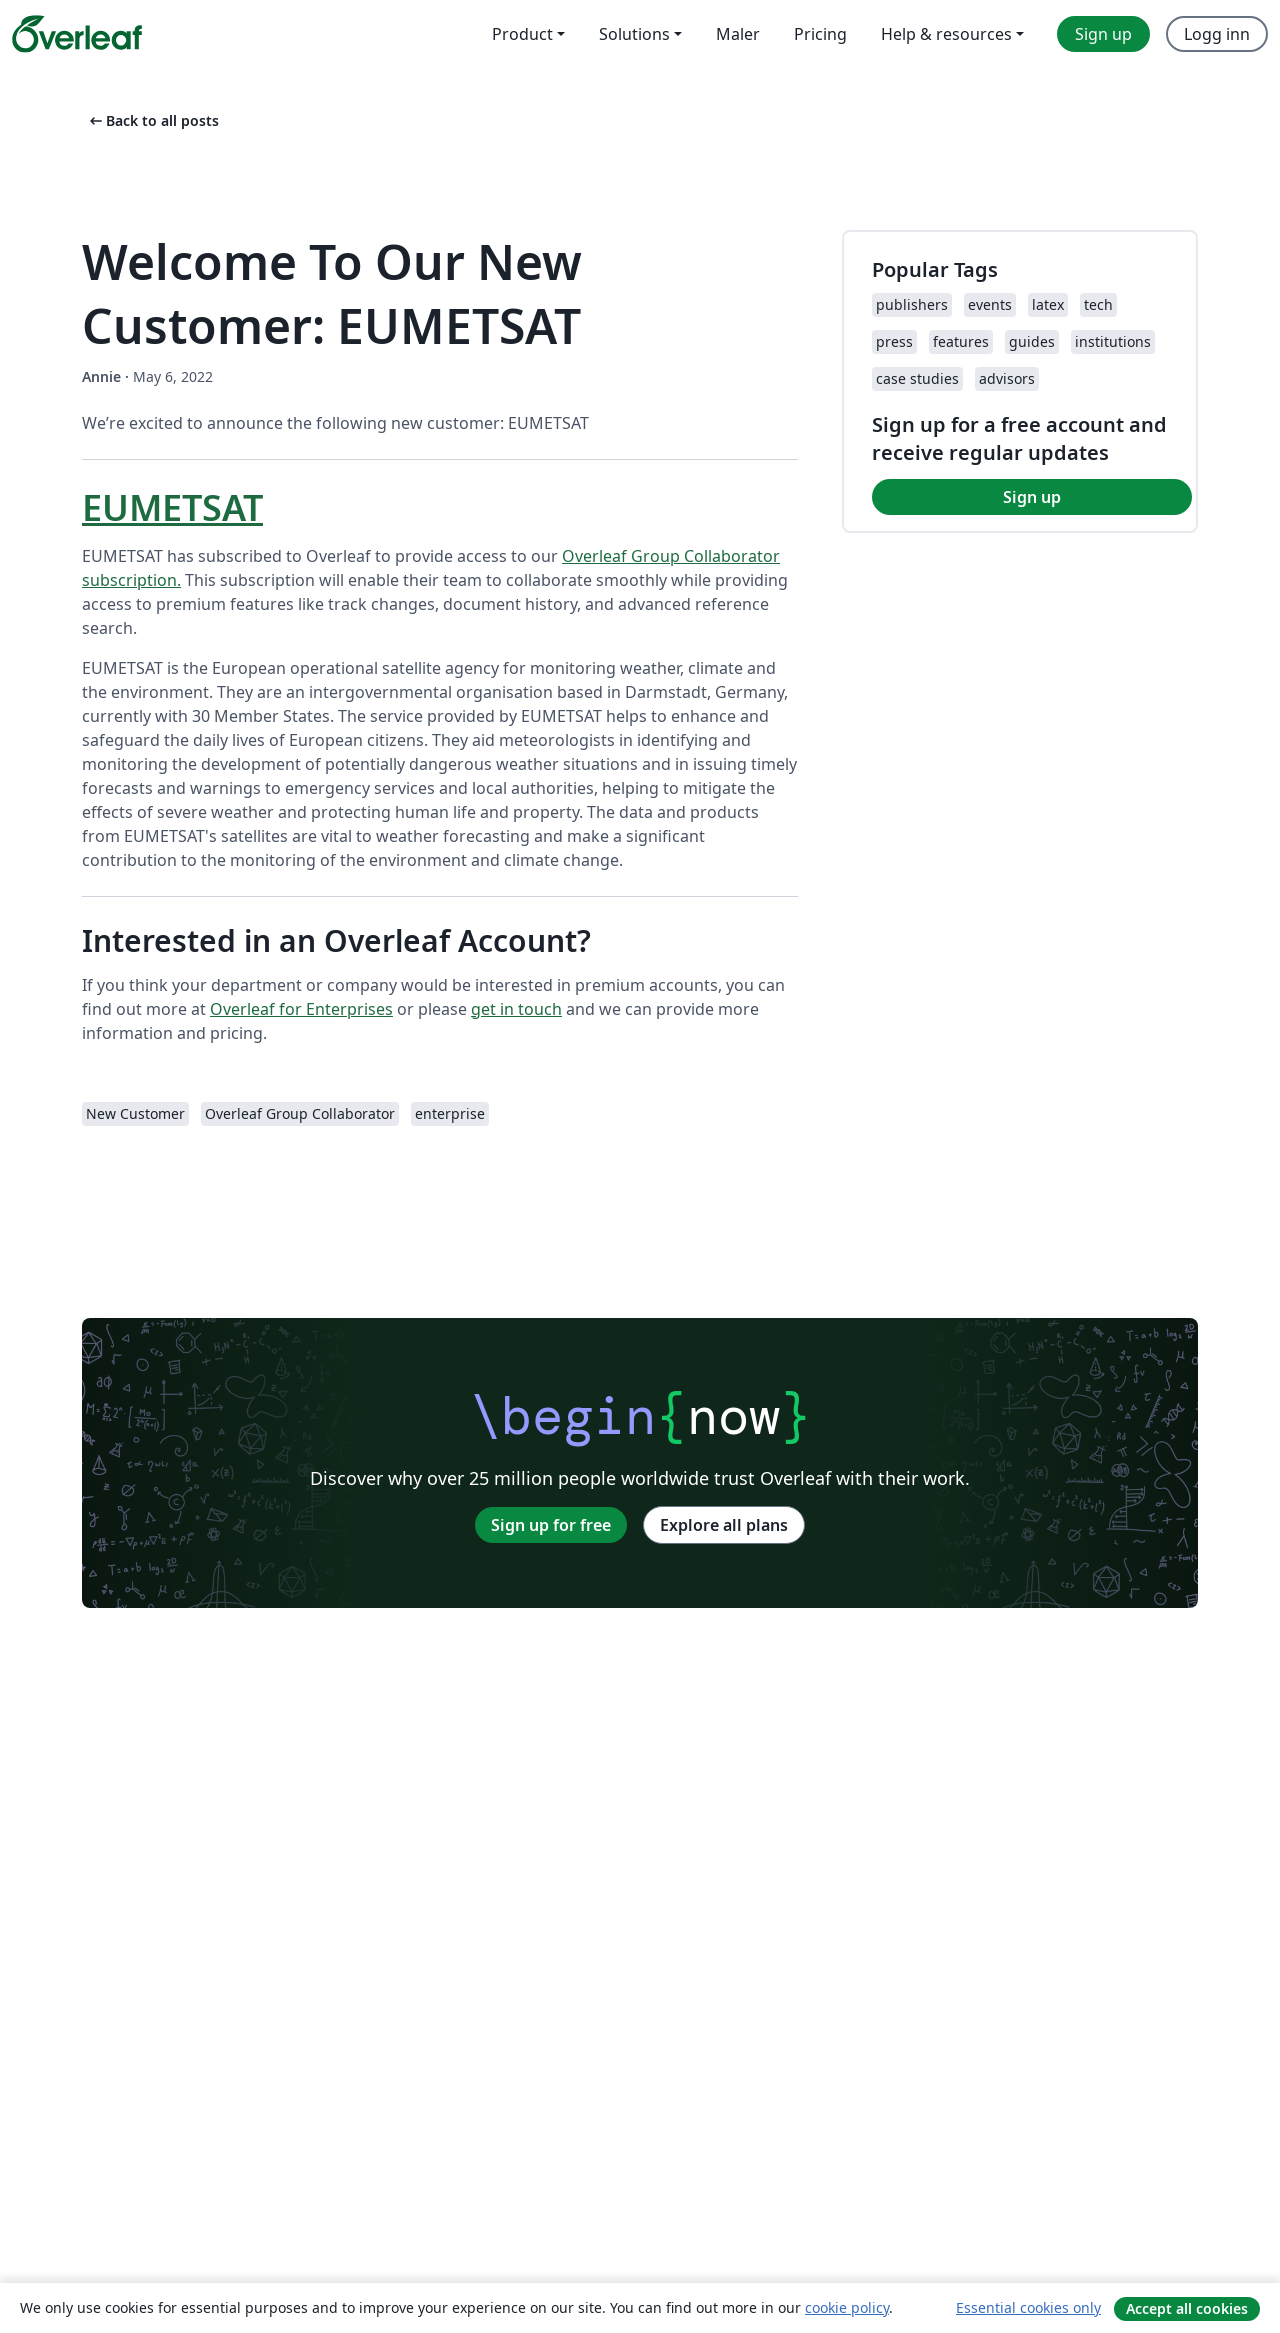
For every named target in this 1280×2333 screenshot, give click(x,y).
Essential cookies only (1028, 2307)
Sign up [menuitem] (1103, 34)
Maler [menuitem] (738, 34)
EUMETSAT (172, 507)
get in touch (516, 1009)
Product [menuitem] (522, 34)
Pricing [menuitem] (820, 34)
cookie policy (847, 2307)
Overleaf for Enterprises (301, 1009)
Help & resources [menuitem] (946, 34)
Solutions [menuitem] (634, 34)
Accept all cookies (1187, 2308)
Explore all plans (724, 1525)
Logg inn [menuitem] (1217, 34)
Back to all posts (152, 120)
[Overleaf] (77, 34)
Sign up (1032, 497)
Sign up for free (551, 1525)
